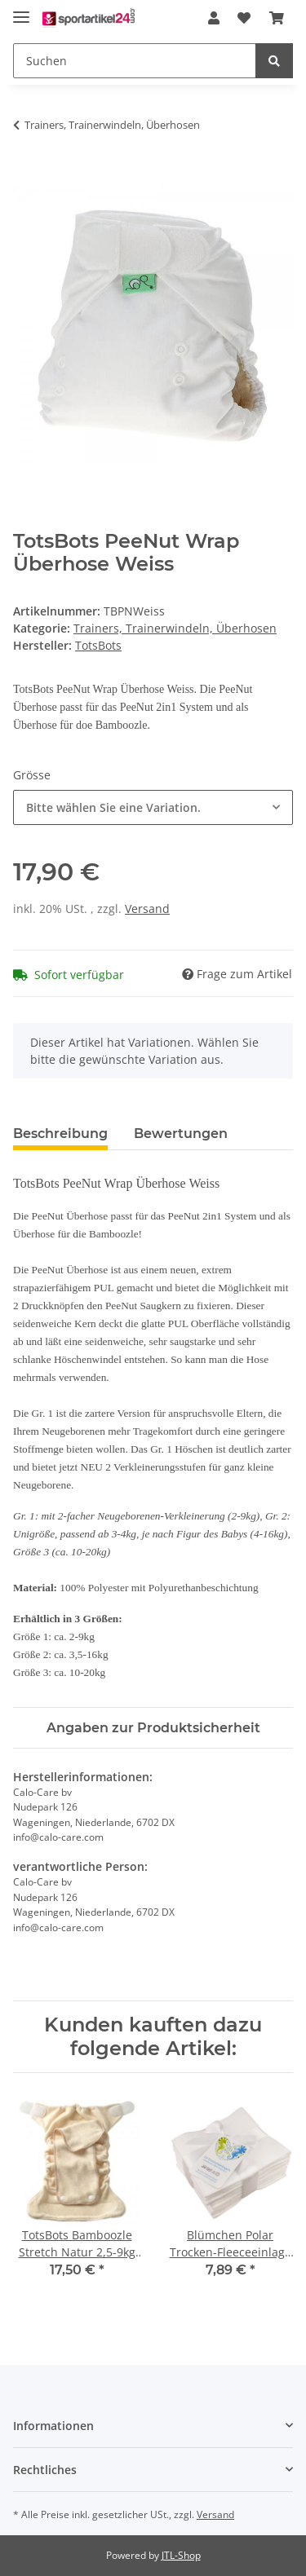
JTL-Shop (181, 2555)
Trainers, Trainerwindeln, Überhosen (175, 628)
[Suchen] (134, 60)
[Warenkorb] (276, 18)
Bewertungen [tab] (181, 1133)
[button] (213, 18)
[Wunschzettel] (243, 18)
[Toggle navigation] (21, 10)
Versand (147, 908)
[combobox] (153, 807)
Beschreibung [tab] (60, 1133)
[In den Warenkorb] (26, 176)
